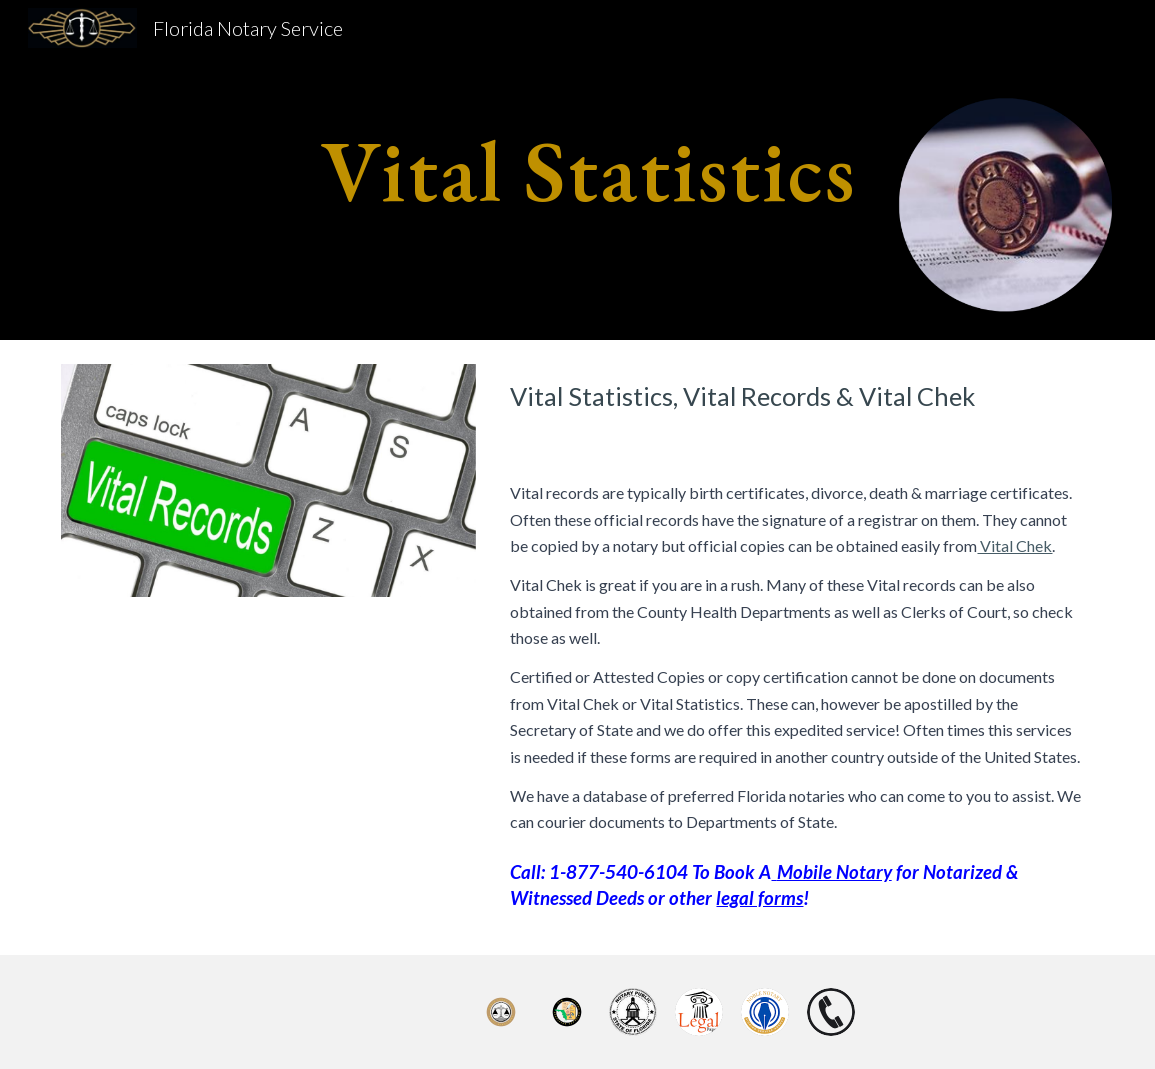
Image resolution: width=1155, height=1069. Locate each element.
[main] (578, 169)
